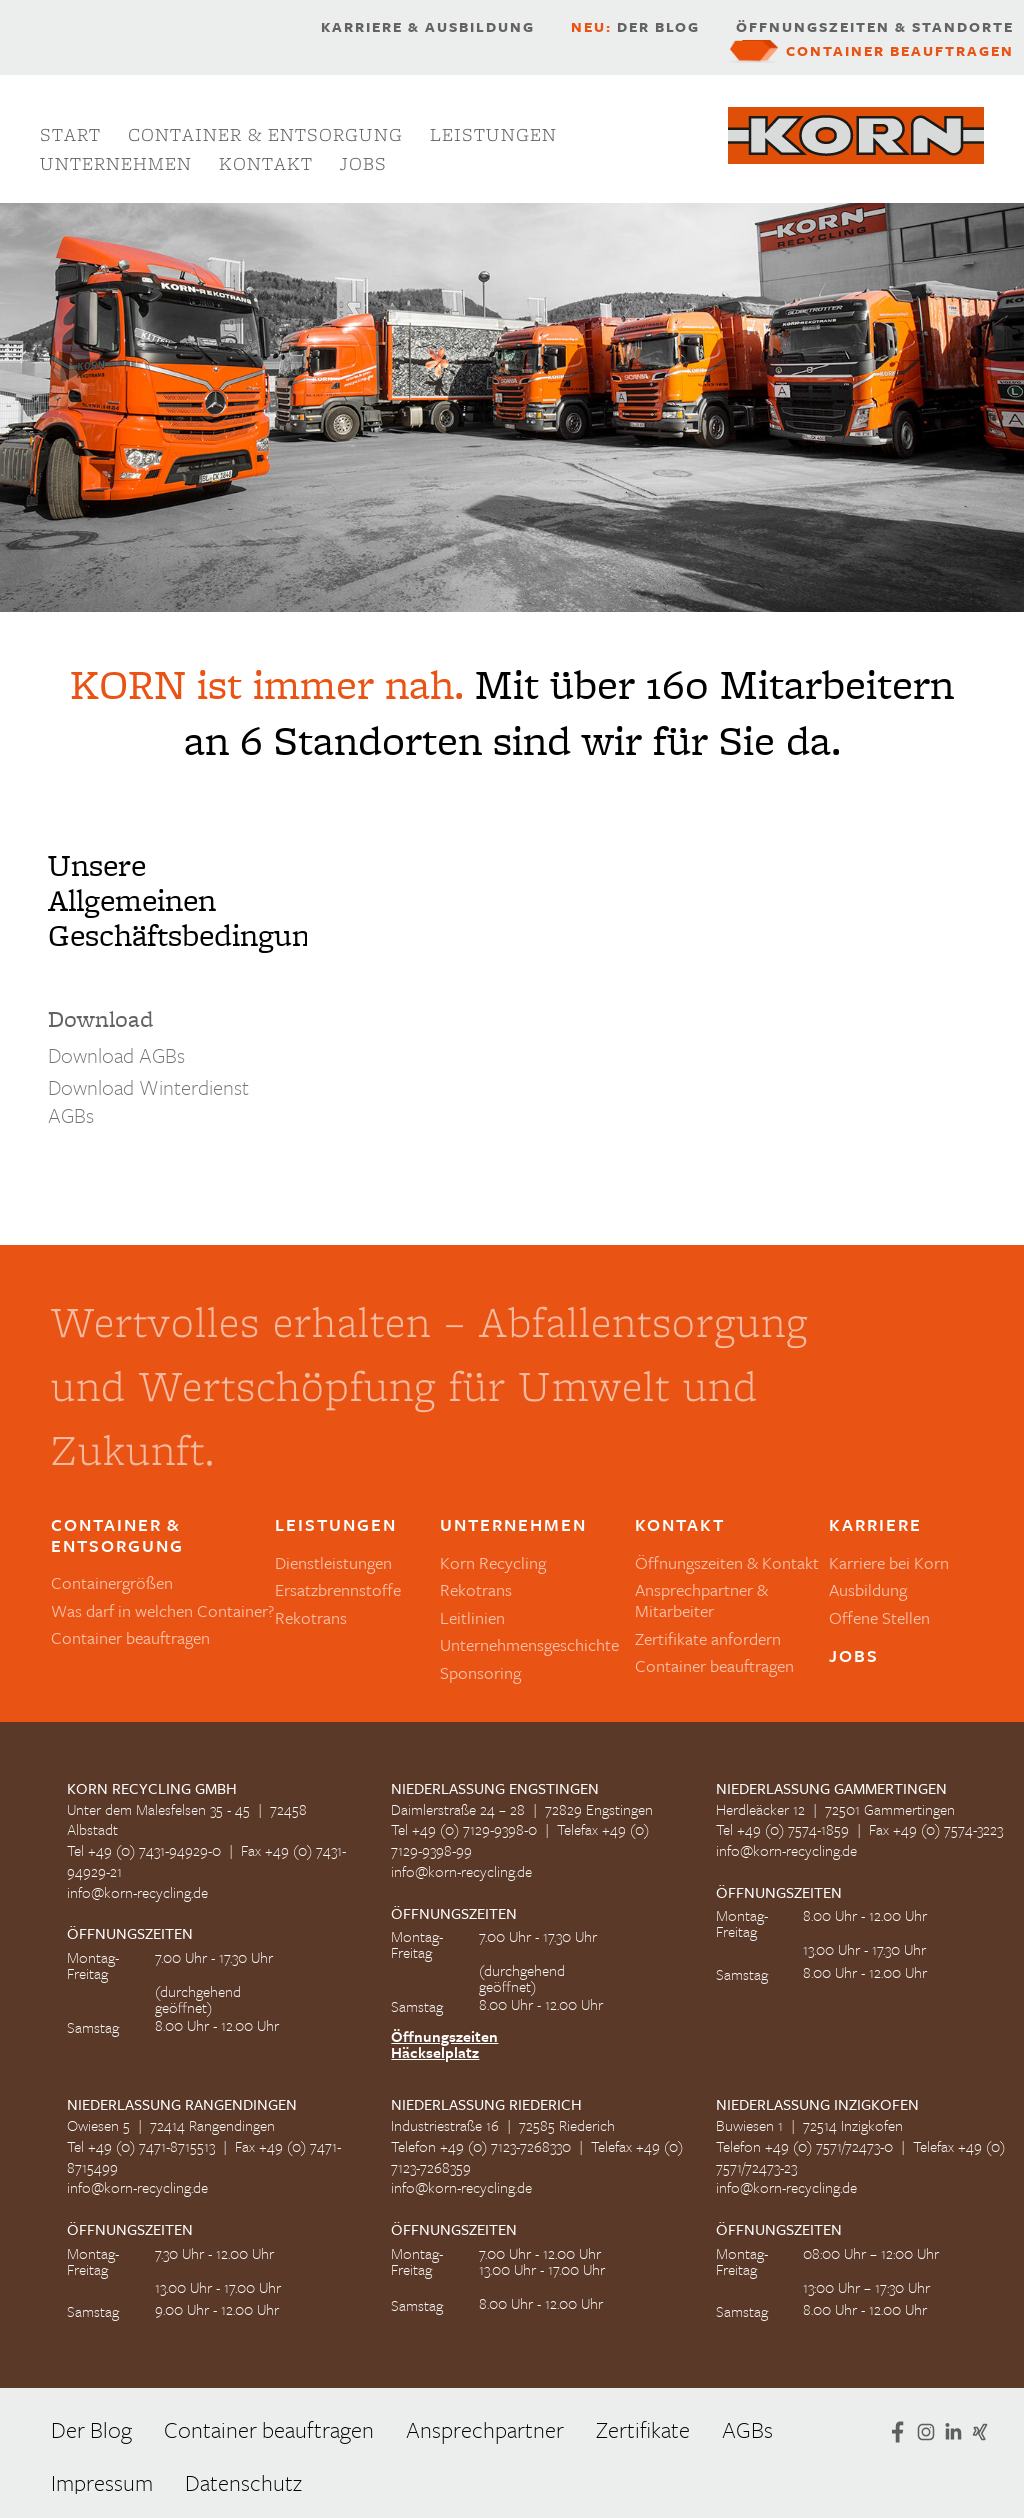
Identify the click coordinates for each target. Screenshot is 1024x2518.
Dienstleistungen (333, 1562)
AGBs (747, 2429)
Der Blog (635, 27)
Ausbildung (868, 1589)
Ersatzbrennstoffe (338, 1589)
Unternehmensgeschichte (529, 1644)
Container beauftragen (900, 51)
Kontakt (266, 163)
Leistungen (493, 134)
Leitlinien (472, 1617)
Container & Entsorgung (265, 134)
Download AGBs (116, 1055)
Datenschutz (243, 2482)
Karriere (875, 1525)
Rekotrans (311, 1617)
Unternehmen (116, 163)
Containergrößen (112, 1582)
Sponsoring (480, 1672)
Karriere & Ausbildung (428, 27)
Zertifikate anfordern (708, 1638)
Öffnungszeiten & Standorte (875, 27)
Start (70, 134)
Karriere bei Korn (889, 1562)
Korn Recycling (493, 1562)
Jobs (363, 163)
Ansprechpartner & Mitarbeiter (701, 1600)
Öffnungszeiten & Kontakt (727, 1562)
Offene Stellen (879, 1617)
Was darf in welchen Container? (162, 1610)
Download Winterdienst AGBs (148, 1101)
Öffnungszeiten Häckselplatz (444, 2044)
